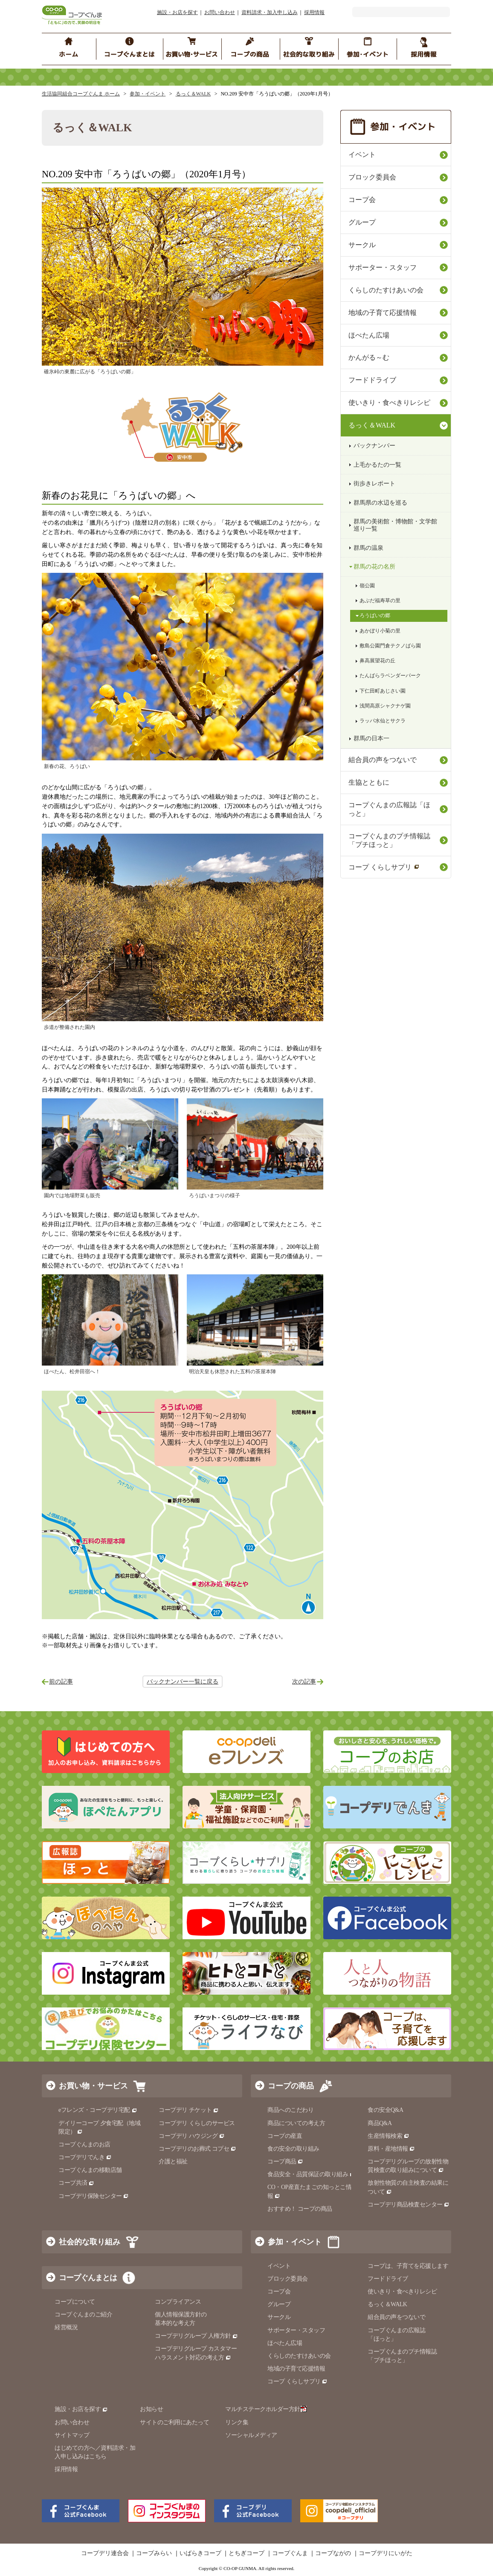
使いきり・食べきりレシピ (389, 402)
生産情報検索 (388, 2136)
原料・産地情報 (391, 2149)
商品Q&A (380, 2123)
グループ (362, 222)
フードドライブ (372, 380)
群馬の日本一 (371, 738)
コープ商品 (285, 2161)
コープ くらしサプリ (384, 867)
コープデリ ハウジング (192, 2136)
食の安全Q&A (385, 2110)
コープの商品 (291, 2086)
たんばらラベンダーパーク (390, 676)
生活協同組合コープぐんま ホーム (81, 94)
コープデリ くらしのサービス (197, 2123)
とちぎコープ (246, 2553)
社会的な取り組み (89, 2242)
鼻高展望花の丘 (377, 661)
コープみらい (154, 2553)
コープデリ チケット (189, 2110)
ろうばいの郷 (375, 615)
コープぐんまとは (88, 2277)
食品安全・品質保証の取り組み (311, 2174)
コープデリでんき (85, 2157)
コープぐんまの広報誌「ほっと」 (389, 809)
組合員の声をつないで (382, 759)
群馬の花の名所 (374, 566)
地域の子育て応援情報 (382, 312)
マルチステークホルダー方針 (266, 2409)
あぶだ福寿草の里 (380, 601)
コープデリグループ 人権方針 (196, 2336)
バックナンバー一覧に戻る (182, 1681)
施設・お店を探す (177, 12)
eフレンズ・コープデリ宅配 (97, 2110)
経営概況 (66, 2327)
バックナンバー (374, 445)
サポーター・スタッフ (382, 267)
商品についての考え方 (296, 2123)
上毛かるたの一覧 (377, 465)
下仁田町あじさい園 (383, 691)
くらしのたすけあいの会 (385, 290)
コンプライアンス (178, 2302)
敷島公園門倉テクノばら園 (390, 646)
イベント (362, 154)
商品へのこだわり (290, 2110)
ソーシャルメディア (251, 2435)
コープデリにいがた (385, 2553)
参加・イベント (147, 94)
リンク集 (236, 2422)
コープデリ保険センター (93, 2196)
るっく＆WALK (193, 94)
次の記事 (304, 1681)
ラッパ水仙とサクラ (383, 721)
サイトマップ (72, 2435)
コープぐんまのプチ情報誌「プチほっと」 (389, 840)
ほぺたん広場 (368, 335)
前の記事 (61, 1681)
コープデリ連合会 (105, 2553)
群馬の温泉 (368, 548)
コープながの (333, 2553)
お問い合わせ (219, 12)
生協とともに (368, 782)
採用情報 (314, 12)
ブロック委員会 (372, 177)
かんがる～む (368, 357)
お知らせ (151, 2409)
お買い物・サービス (93, 2086)
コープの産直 (284, 2136)
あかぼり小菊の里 (380, 631)
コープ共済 (76, 2183)
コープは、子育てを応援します (408, 2266)
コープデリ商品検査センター (409, 2204)
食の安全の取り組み (293, 2149)
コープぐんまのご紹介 (83, 2314)
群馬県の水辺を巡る (380, 503)
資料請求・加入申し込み (269, 12)
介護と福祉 (173, 2161)
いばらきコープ (200, 2553)
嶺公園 (367, 586)
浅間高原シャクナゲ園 (385, 706)
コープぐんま (290, 2553)
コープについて (75, 2302)
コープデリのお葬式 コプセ (197, 2149)
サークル (362, 244)
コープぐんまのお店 (84, 2144)
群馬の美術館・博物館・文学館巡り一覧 (395, 525)
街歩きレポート (374, 483)
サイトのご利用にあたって (174, 2422)
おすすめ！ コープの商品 (299, 2209)
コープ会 (362, 199)
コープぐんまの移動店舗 (90, 2170)
